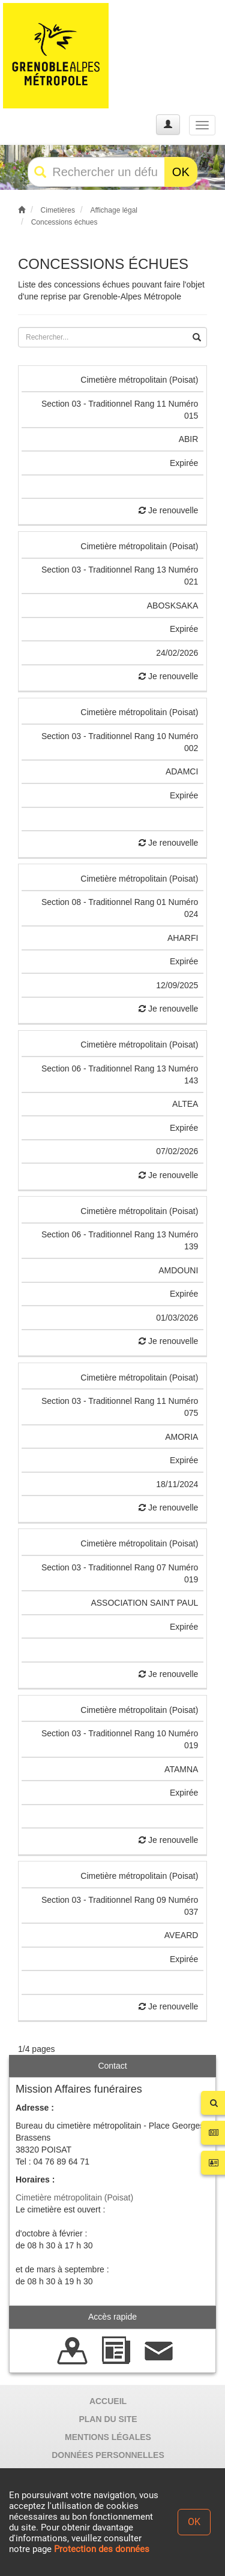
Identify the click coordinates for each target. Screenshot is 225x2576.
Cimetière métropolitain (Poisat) (74, 2197)
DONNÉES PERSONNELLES (108, 2455)
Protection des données (101, 2549)
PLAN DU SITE (108, 2419)
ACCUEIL (108, 2401)
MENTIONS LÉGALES (108, 2437)
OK (181, 171)
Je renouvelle (168, 510)
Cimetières (58, 210)
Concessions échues (64, 222)
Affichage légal (113, 210)
